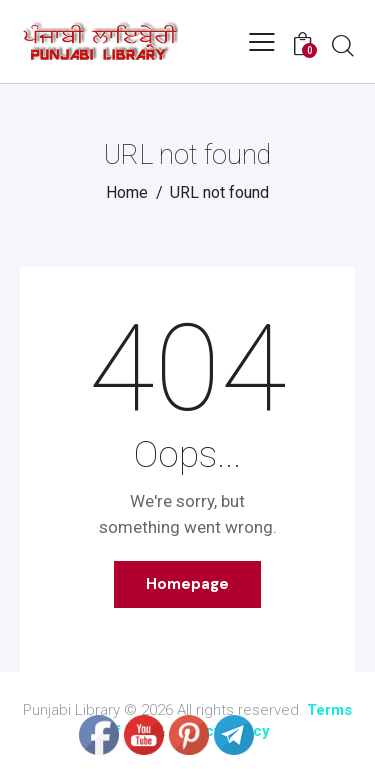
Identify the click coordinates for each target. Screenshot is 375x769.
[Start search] (343, 45)
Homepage (187, 584)
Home (127, 192)
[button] (262, 42)
